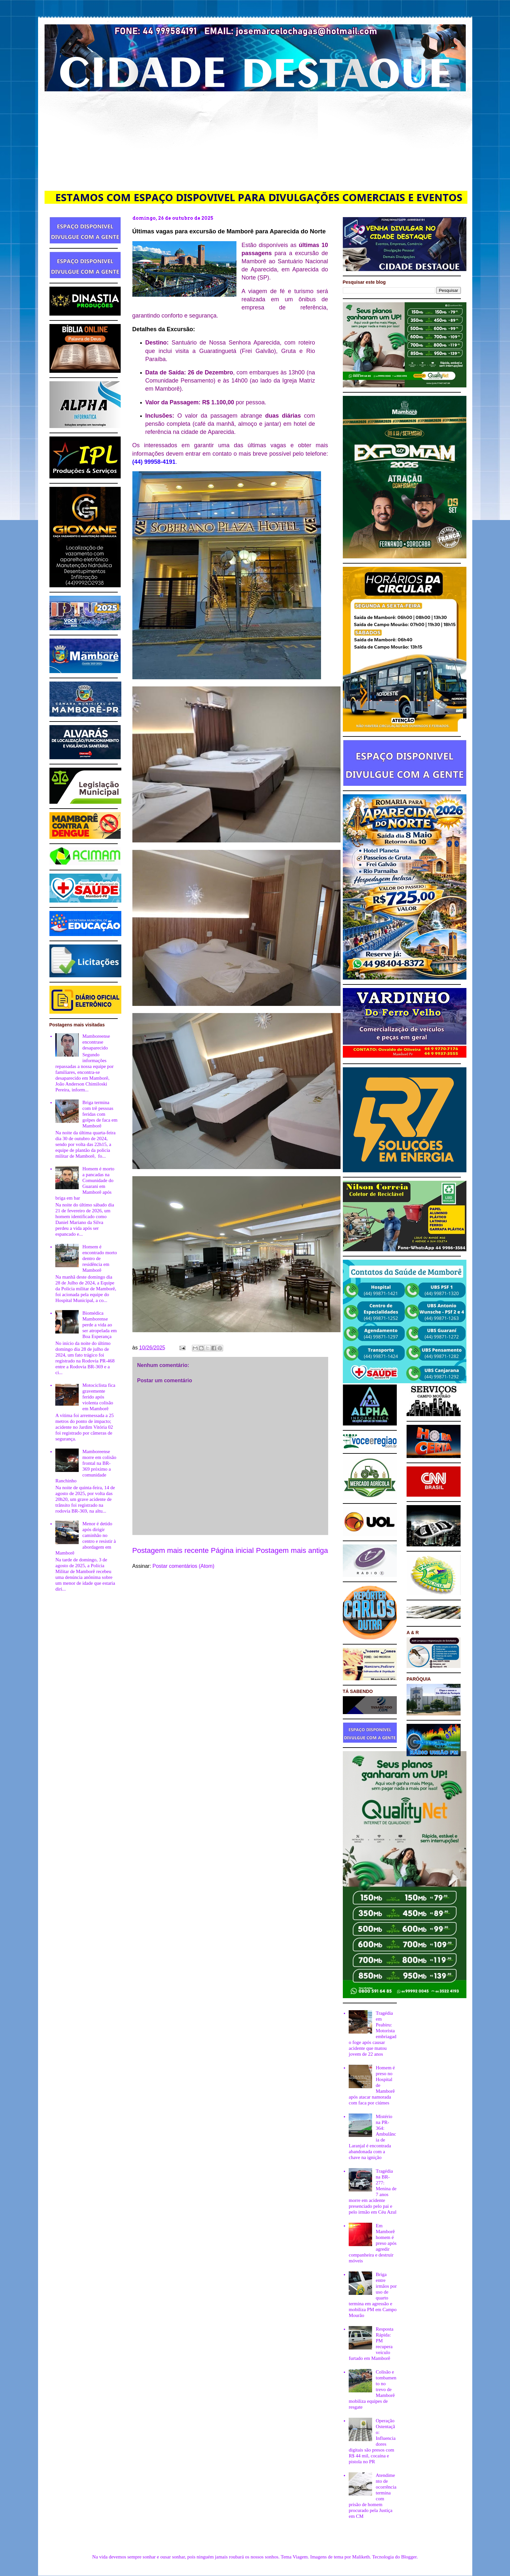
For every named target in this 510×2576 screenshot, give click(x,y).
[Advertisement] (255, 140)
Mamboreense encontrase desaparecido (96, 1042)
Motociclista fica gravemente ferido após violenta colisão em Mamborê (98, 1397)
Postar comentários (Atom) (183, 1566)
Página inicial (232, 1550)
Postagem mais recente (170, 1550)
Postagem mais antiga (292, 1550)
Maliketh (361, 2556)
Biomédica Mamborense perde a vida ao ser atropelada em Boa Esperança (99, 1324)
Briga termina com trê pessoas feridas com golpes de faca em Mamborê (99, 1114)
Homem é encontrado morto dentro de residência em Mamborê (99, 1258)
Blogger (409, 2556)
